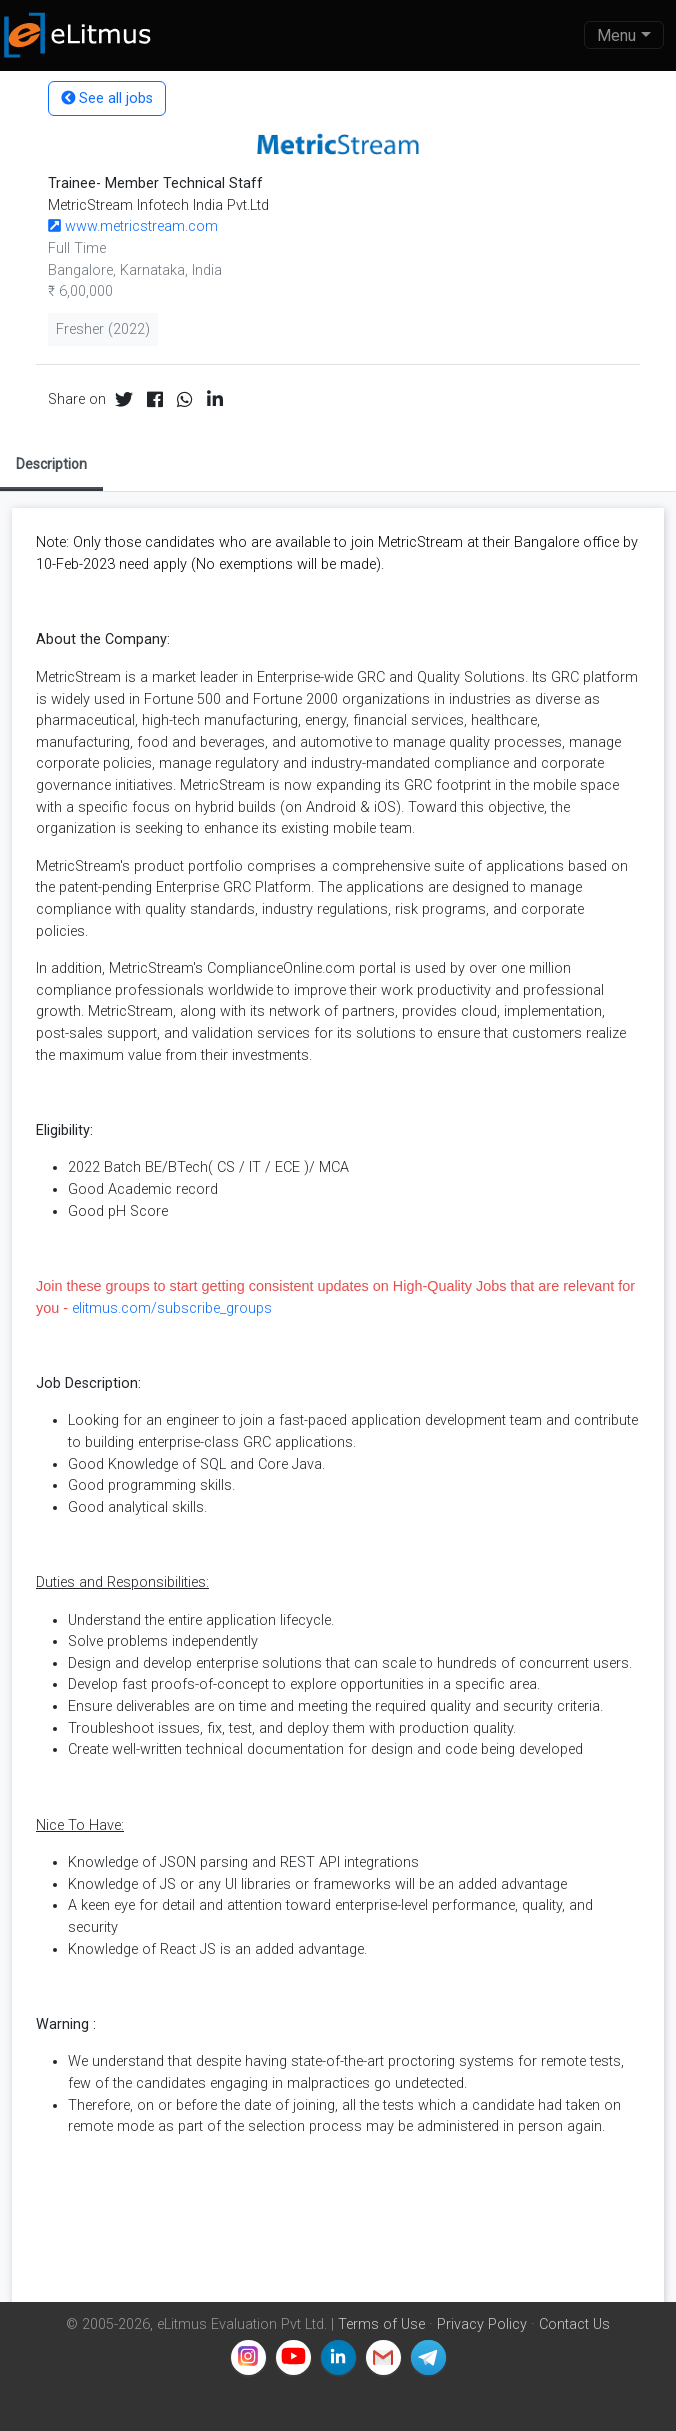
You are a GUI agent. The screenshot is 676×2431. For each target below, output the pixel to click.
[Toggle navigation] (624, 35)
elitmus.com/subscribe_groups (172, 1308)
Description (51, 464)
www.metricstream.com (133, 226)
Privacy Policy (482, 2324)
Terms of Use (381, 2324)
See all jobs (107, 98)
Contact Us (574, 2324)
